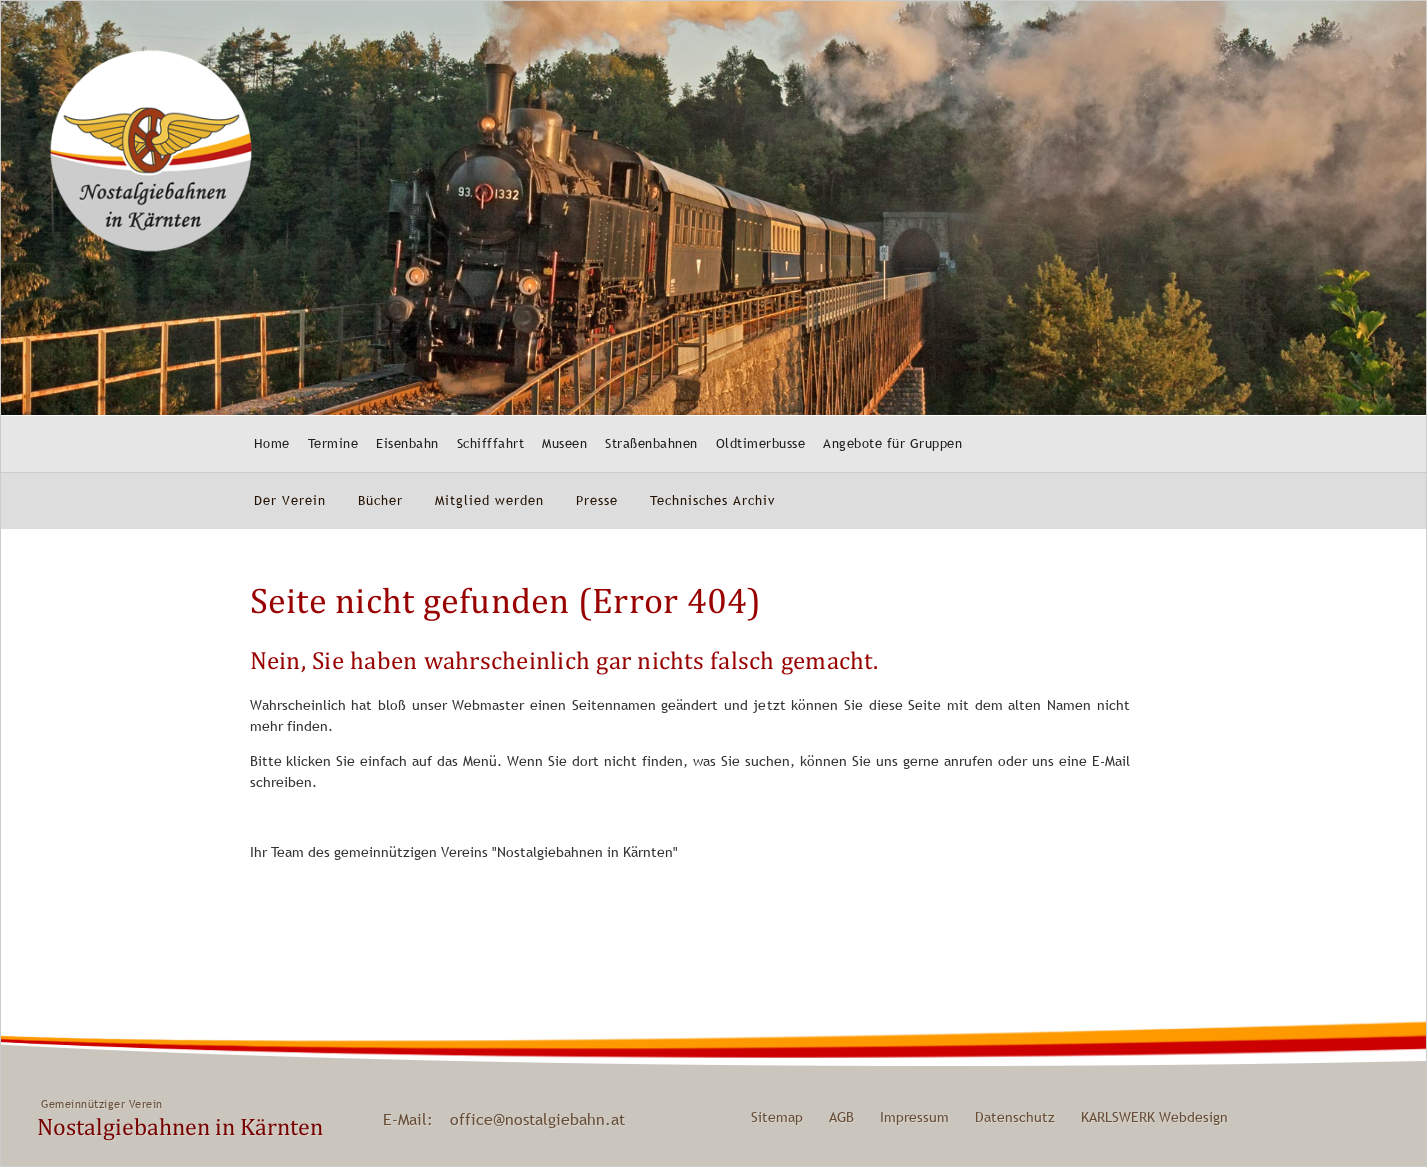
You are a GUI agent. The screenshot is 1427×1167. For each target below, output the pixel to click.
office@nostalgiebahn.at (537, 1119)
